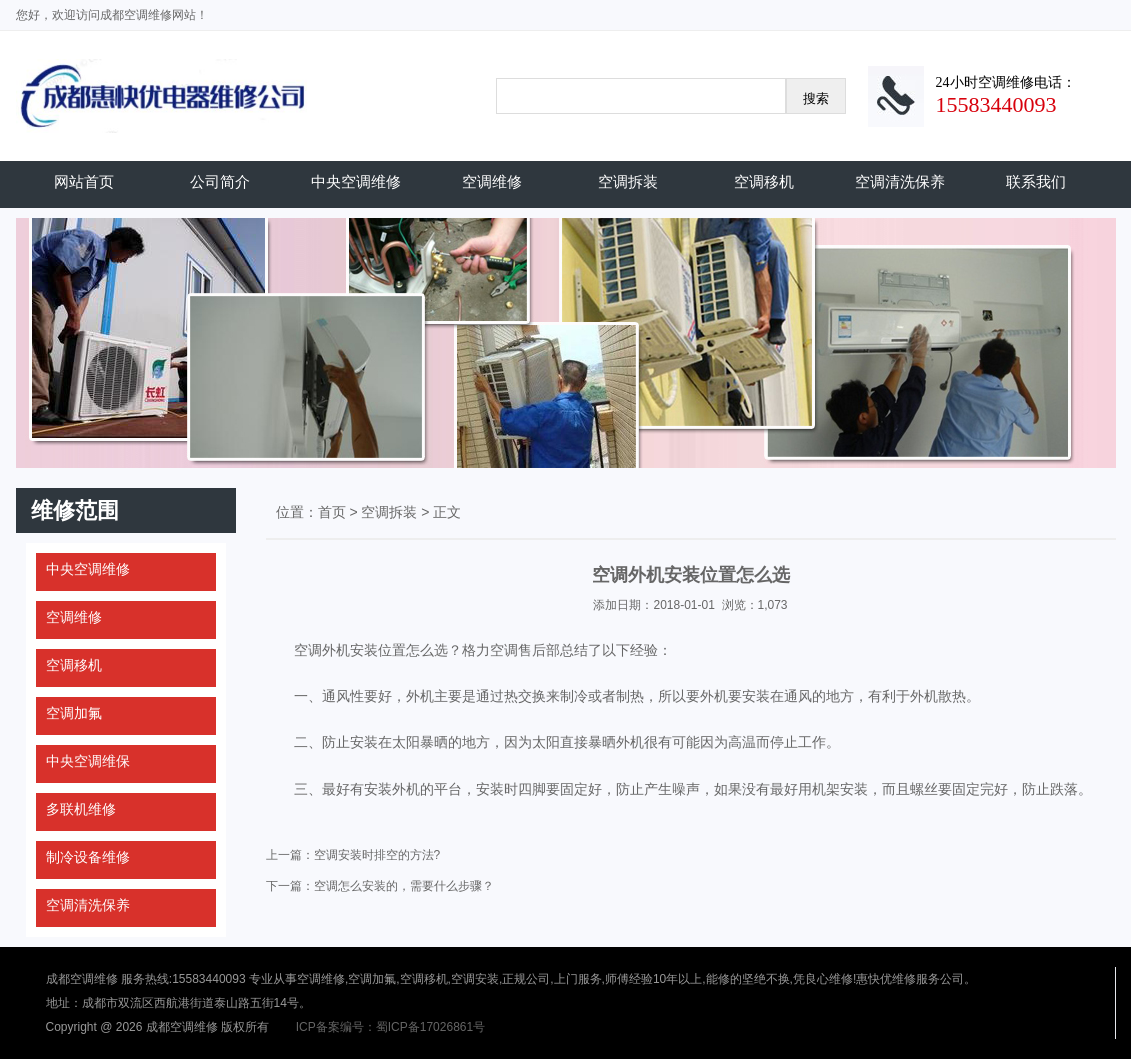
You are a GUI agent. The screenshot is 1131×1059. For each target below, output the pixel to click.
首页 (332, 512)
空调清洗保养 (900, 181)
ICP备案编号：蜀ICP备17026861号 (390, 1027)
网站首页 (84, 181)
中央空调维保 (88, 761)
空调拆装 (628, 181)
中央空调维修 (356, 181)
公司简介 (220, 181)
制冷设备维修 (88, 857)
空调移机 (764, 181)
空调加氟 (74, 713)
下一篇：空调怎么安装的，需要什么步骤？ (380, 886)
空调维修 (492, 181)
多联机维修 (81, 809)
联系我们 (1036, 181)
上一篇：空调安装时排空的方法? (353, 855)
